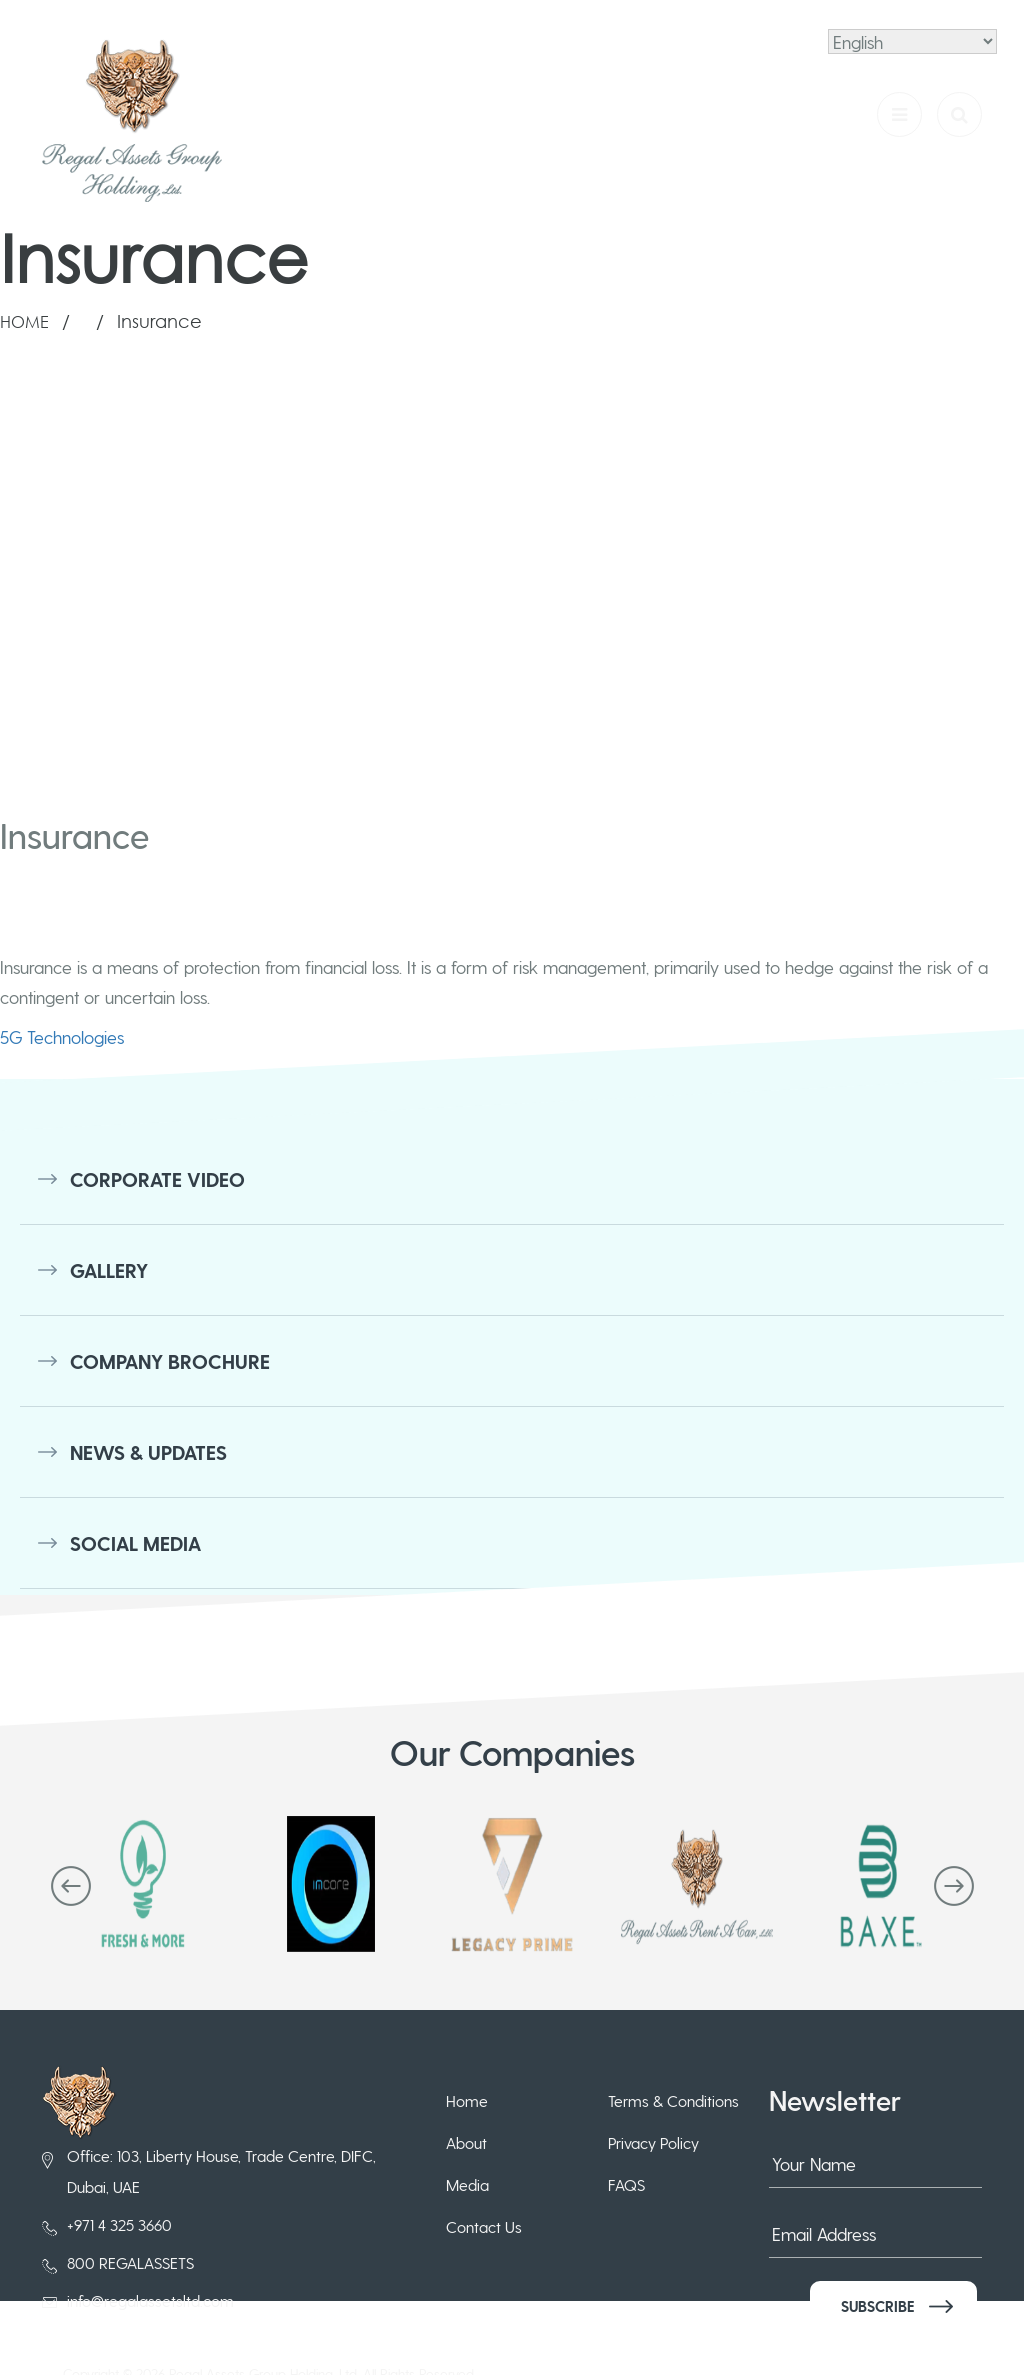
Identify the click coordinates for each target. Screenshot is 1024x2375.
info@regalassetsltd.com (150, 2300)
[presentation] (71, 1886)
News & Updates (148, 1452)
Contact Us (484, 2226)
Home (24, 322)
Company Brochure (170, 1361)
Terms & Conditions (673, 2100)
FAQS (626, 2184)
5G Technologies (62, 1036)
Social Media (135, 1543)
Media (467, 2184)
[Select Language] (912, 41)
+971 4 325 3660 (119, 2224)
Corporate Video (157, 1179)
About (466, 2142)
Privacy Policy (653, 2142)
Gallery (109, 1270)
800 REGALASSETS (130, 2262)
